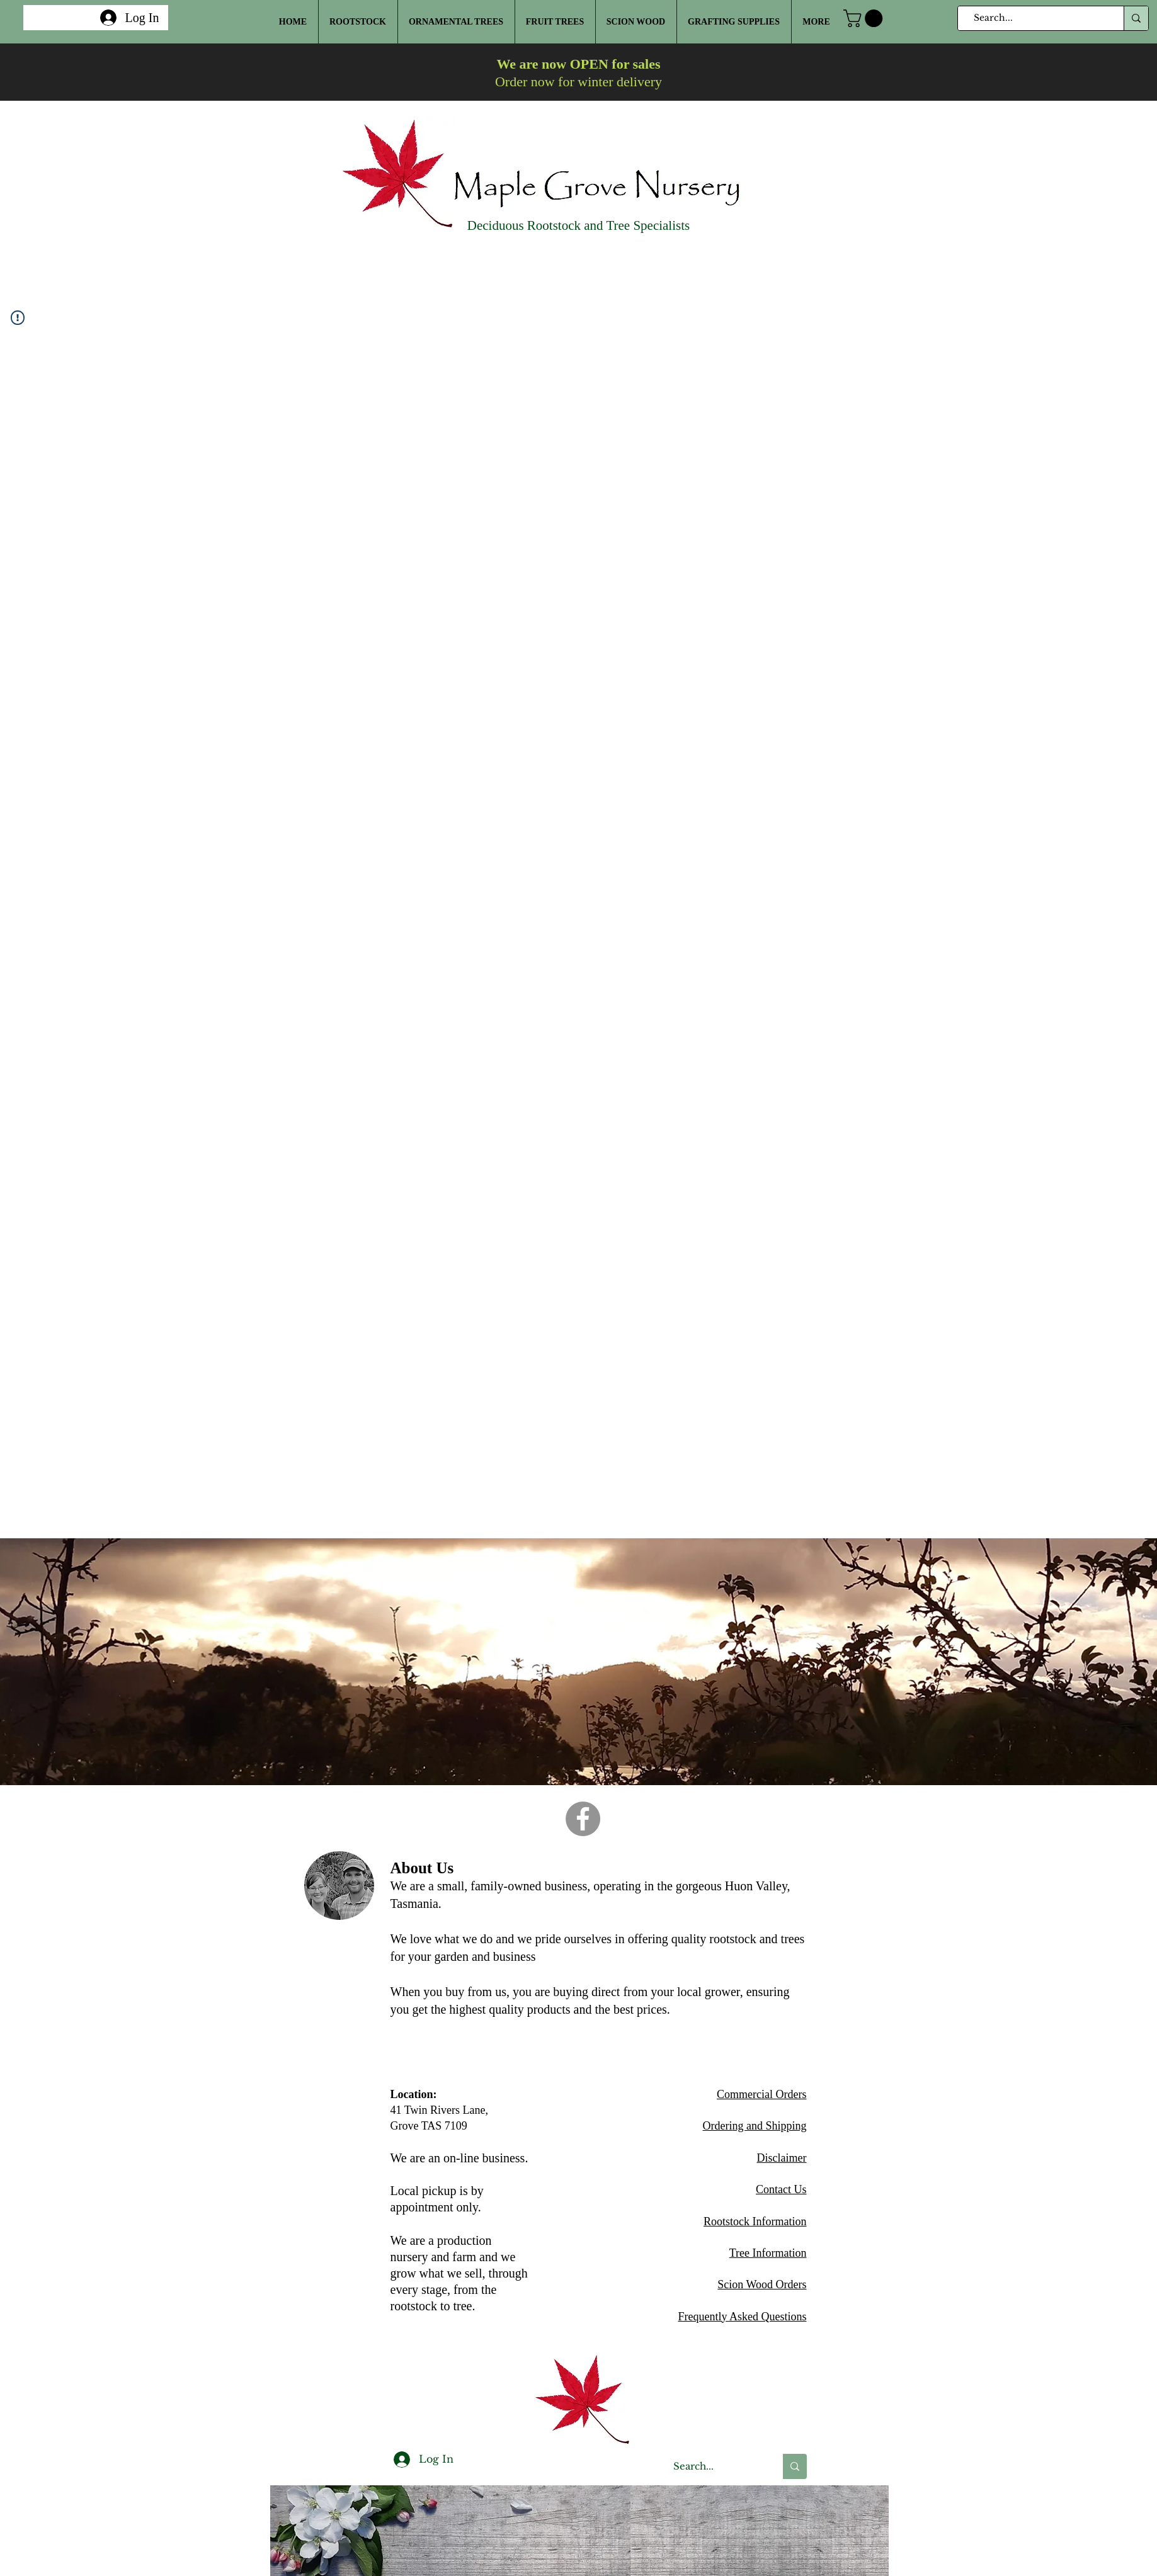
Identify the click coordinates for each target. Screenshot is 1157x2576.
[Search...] (1035, 18)
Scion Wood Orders (761, 2284)
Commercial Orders (761, 2094)
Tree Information (768, 2253)
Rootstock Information (755, 2221)
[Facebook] (583, 1818)
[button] (865, 18)
